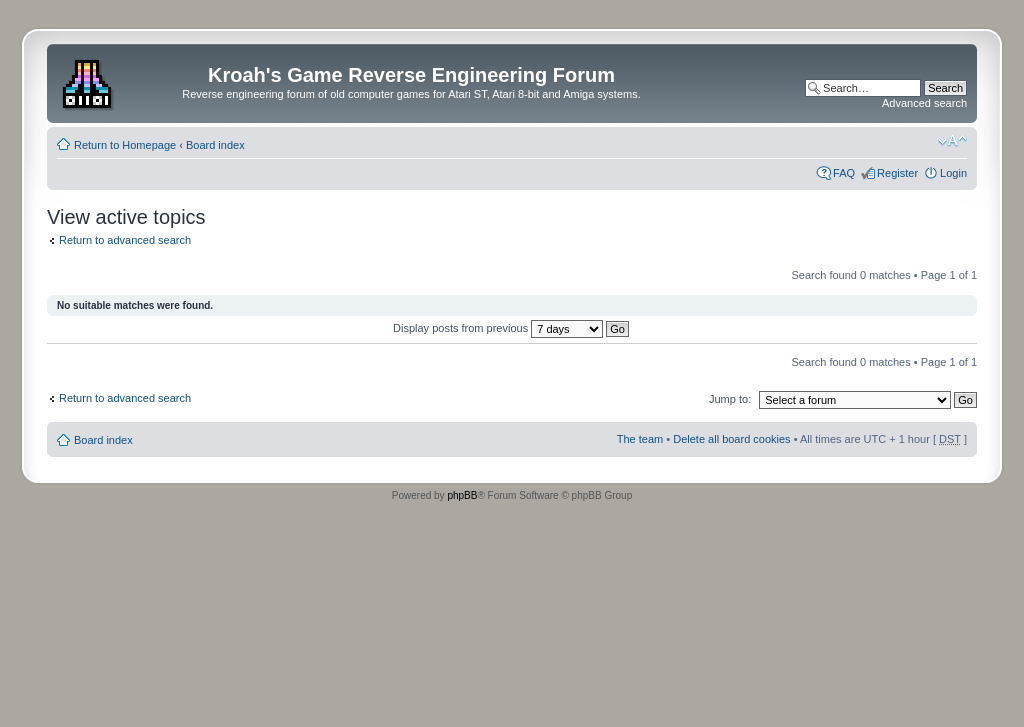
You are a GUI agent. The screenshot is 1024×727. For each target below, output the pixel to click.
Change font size (952, 141)
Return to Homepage (125, 145)
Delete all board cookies (731, 439)
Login (953, 173)
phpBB (462, 495)
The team (640, 439)
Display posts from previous (511, 328)
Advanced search (924, 103)
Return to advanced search (125, 240)
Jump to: (730, 399)
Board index (215, 145)
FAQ (844, 173)
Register (897, 173)
